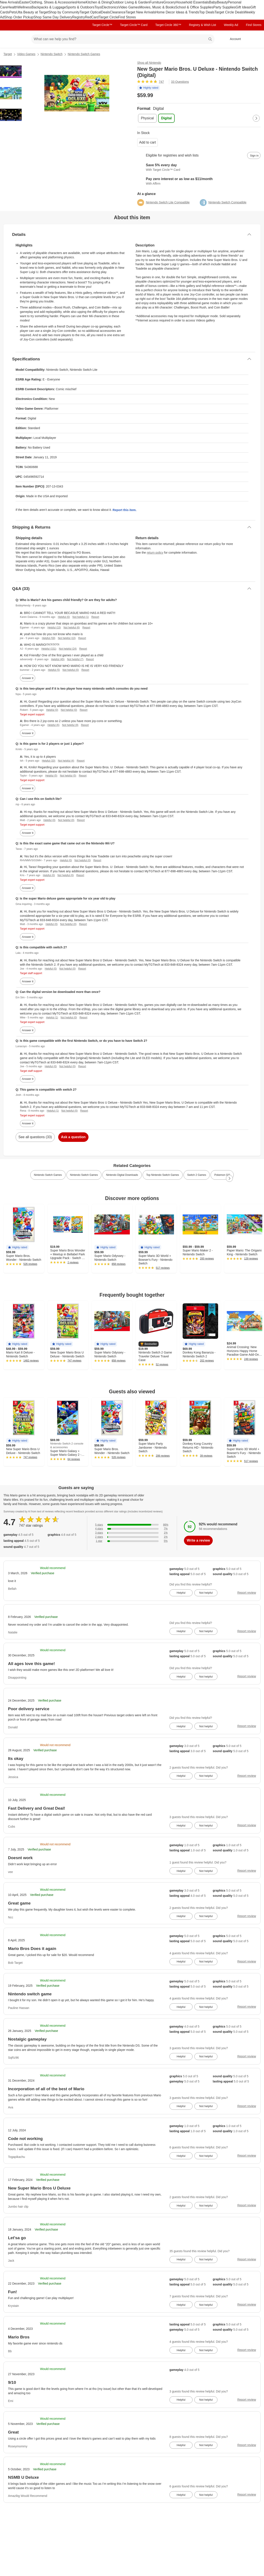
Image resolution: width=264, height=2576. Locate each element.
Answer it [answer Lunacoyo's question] (27, 1078)
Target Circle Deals (229, 12)
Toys (97, 7)
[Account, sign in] (233, 39)
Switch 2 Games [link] (196, 1174)
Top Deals (206, 12)
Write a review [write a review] (198, 1540)
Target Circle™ (102, 25)
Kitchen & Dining (98, 2)
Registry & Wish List (202, 25)
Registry (78, 17)
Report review (246, 1592)
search (210, 39)
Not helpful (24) (68, 648)
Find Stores (127, 17)
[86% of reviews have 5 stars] (132, 1525)
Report (95, 616)
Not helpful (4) (66, 760)
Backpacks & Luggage (49, 7)
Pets (12, 12)
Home (81, 2)
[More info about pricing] (236, 95)
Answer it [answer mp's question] (27, 832)
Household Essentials (192, 2)
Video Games (129, 7)
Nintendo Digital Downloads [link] (122, 1174)
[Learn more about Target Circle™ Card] (199, 167)
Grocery (169, 2)
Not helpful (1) (80, 616)
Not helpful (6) (71, 627)
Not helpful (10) (67, 638)
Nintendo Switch (52, 54)
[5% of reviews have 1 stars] (132, 1541)
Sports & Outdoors (80, 7)
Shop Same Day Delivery (53, 17)
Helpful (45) (57, 659)
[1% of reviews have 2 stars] (132, 1537)
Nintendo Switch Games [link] (48, 1174)
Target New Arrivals (140, 12)
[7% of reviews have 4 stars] (132, 1529)
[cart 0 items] (255, 39)
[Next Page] (256, 118)
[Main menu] (21, 39)
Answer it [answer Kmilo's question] (27, 788)
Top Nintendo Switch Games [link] (162, 1174)
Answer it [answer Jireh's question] (27, 1123)
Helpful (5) (54, 669)
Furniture (156, 2)
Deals (105, 12)
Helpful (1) (52, 1017)
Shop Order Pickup (19, 17)
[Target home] (9, 39)
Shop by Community (64, 12)
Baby (213, 2)
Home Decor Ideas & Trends (177, 12)
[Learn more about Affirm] (199, 181)
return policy (155, 552)
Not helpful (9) (70, 725)
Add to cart (147, 142)
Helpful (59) (48, 638)
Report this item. (124, 510)
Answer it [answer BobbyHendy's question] (27, 678)
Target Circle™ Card (134, 25)
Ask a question (73, 1137)
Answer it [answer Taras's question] (27, 888)
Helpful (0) (64, 616)
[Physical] (147, 118)
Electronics (109, 7)
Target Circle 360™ (168, 25)
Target (7, 54)
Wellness (25, 7)
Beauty (222, 2)
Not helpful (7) (75, 659)
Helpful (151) (48, 648)
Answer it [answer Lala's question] (27, 981)
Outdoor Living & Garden (130, 2)
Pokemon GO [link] (222, 1174)
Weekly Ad (231, 25)
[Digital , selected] (166, 118)
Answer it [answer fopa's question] (27, 733)
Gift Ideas (243, 7)
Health (13, 7)
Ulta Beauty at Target (32, 12)
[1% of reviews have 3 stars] (132, 1533)
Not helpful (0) (71, 669)
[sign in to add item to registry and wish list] (254, 155)
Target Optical (90, 12)
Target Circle (108, 17)
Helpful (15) (54, 627)
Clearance (118, 12)
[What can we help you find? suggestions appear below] (122, 39)
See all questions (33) (35, 1137)
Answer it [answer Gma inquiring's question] (27, 936)
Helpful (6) (53, 725)
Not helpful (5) (68, 775)
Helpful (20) (48, 760)
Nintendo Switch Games (84, 54)
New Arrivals (9, 2)
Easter (24, 2)
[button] (148, 88)
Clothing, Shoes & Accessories (52, 2)
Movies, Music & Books (157, 7)
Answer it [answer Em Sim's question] (27, 1030)
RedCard (92, 17)
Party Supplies (224, 7)
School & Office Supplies (194, 7)
